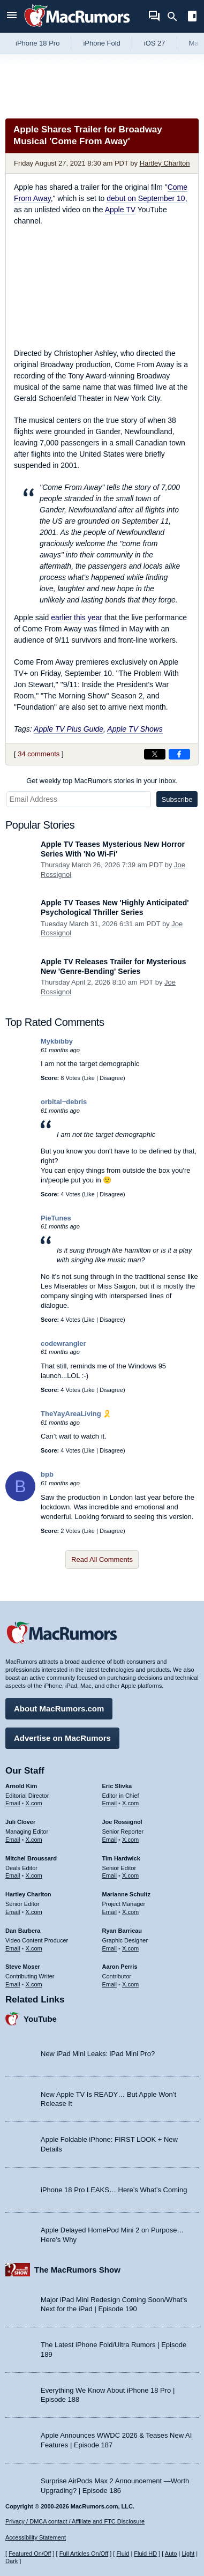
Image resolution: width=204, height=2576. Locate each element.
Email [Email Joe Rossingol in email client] (109, 1839)
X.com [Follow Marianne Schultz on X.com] (130, 1912)
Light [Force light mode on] (188, 2553)
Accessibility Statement (35, 2537)
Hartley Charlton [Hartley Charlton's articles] (28, 1894)
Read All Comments (102, 1559)
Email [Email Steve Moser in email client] (12, 1984)
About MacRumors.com (59, 1708)
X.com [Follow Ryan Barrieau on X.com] (130, 1948)
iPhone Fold (101, 43)
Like (89, 1078)
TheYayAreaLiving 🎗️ (76, 1414)
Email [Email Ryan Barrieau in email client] (109, 1948)
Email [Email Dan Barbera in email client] (12, 1948)
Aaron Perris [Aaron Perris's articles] (120, 1966)
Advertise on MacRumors (62, 1738)
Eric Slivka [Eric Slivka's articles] (117, 1786)
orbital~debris (64, 1102)
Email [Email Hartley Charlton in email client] (12, 1912)
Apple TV (120, 209)
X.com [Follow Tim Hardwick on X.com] (130, 1875)
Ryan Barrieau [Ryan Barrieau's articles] (122, 1930)
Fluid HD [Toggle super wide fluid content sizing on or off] (145, 2553)
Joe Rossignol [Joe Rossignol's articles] (122, 1822)
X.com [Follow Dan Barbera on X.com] (34, 1948)
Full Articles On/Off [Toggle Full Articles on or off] (84, 2553)
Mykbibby (57, 1041)
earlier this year (76, 617)
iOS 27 (154, 43)
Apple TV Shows (135, 729)
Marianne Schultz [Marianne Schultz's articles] (126, 1894)
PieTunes (56, 1218)
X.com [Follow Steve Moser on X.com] (34, 1984)
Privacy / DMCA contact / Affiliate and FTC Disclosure (75, 2521)
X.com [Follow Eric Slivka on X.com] (130, 1803)
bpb (47, 1474)
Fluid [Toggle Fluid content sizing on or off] (122, 2553)
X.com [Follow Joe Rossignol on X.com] (130, 1839)
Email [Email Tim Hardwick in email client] (109, 1875)
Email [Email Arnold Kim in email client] (12, 1803)
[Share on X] (154, 754)
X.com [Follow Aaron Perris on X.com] (130, 1984)
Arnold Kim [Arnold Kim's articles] (21, 1786)
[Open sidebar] (192, 17)
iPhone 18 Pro (37, 43)
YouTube (40, 2018)
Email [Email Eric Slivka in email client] (109, 1803)
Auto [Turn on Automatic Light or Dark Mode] (171, 2553)
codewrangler (63, 1343)
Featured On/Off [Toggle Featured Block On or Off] (30, 2553)
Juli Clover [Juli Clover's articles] (20, 1822)
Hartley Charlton (165, 163)
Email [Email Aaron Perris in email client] (109, 1984)
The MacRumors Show (77, 2269)
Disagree (111, 1078)
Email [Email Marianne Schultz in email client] (109, 1912)
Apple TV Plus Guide (68, 729)
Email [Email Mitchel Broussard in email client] (12, 1875)
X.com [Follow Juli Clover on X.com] (34, 1839)
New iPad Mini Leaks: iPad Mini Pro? (98, 2054)
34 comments (38, 754)
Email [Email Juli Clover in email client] (12, 1839)
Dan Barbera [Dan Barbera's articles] (22, 1930)
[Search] (176, 17)
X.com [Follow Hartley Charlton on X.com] (34, 1912)
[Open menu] (11, 16)
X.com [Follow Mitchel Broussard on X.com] (34, 1875)
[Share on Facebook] (179, 754)
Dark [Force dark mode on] (11, 2561)
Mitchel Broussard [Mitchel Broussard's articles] (31, 1858)
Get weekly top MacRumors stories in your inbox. (102, 781)
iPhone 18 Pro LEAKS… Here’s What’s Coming (114, 2190)
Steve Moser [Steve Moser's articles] (22, 1966)
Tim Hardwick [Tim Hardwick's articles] (121, 1858)
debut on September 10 (146, 198)
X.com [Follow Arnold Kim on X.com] (34, 1803)
